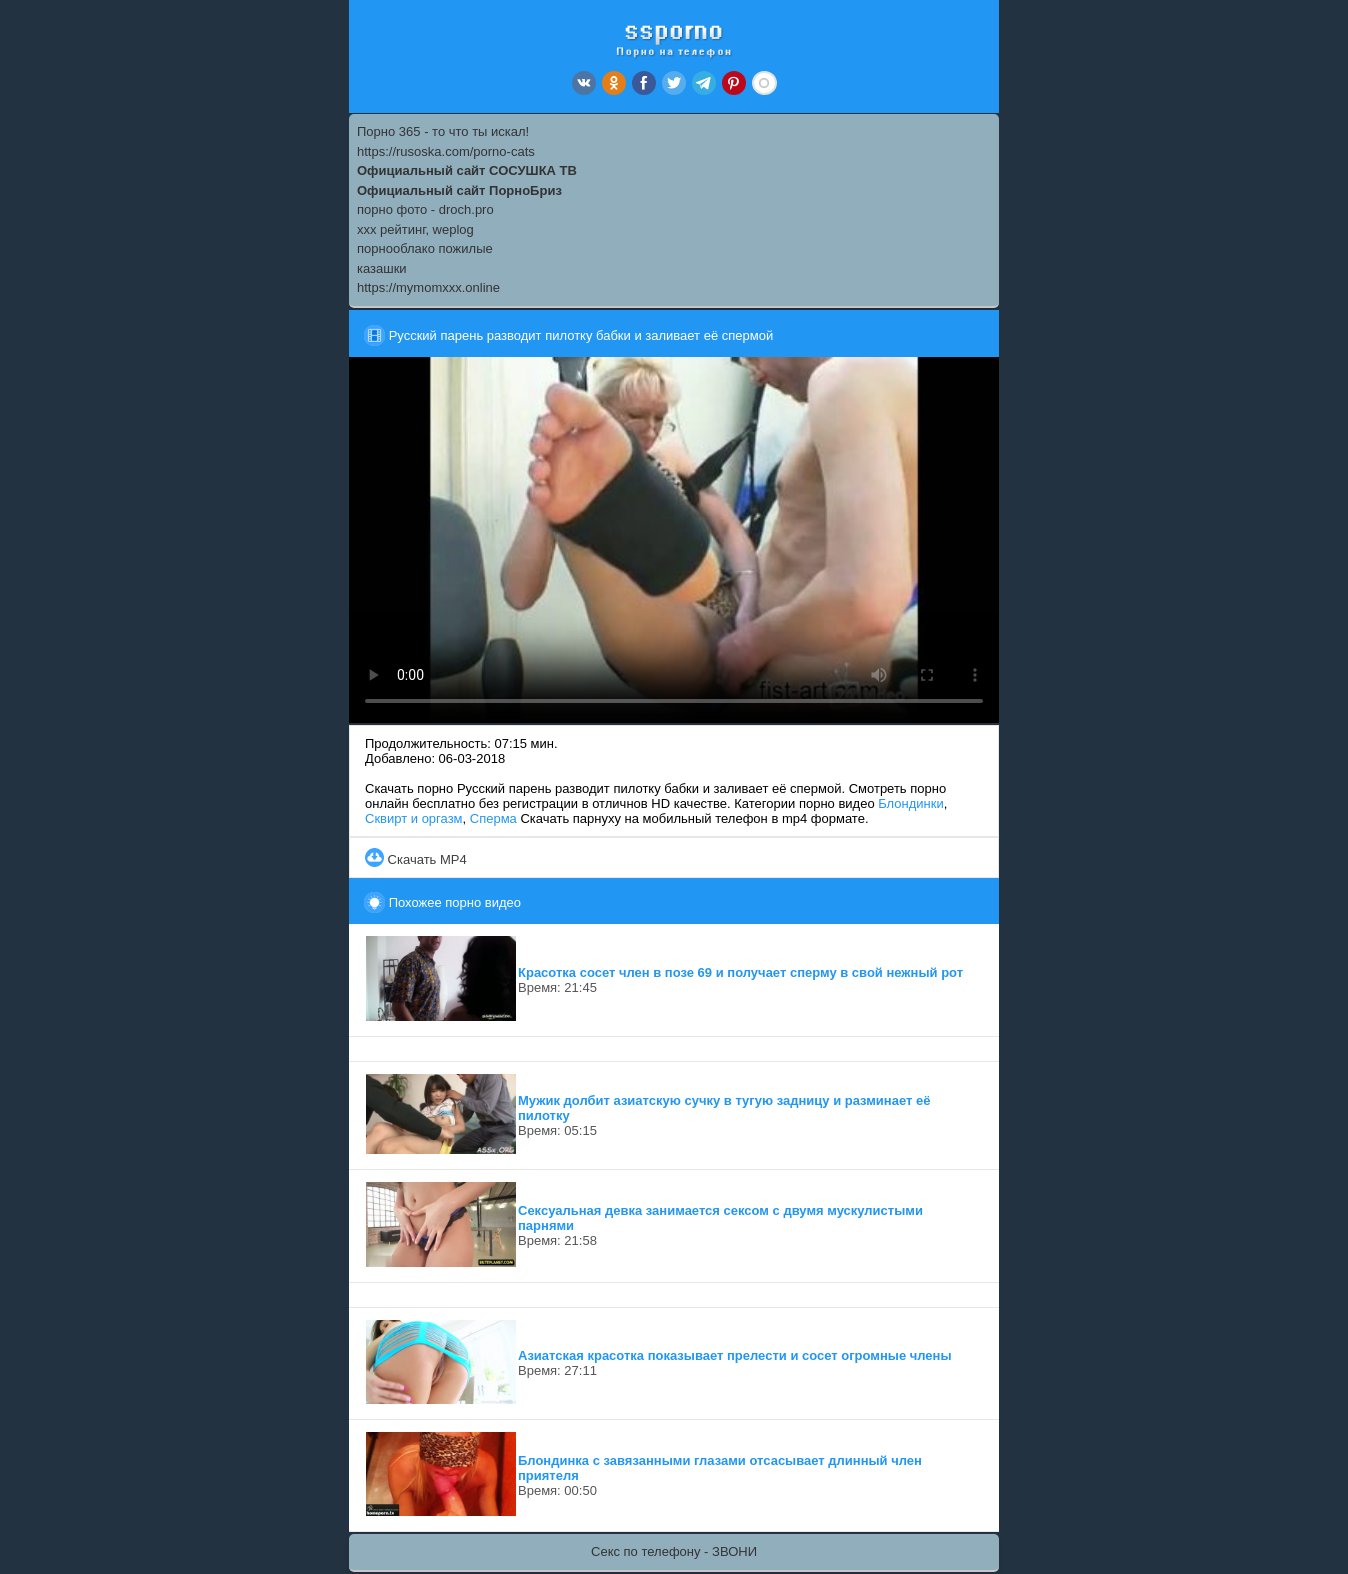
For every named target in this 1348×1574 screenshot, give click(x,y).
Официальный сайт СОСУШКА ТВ (467, 170)
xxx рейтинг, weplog (415, 229)
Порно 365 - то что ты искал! (443, 131)
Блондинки (911, 803)
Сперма (493, 818)
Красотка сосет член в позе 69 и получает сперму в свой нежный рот (740, 972)
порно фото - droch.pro (425, 209)
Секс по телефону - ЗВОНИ (674, 1551)
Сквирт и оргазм (414, 818)
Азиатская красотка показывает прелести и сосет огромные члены (735, 1355)
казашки (382, 268)
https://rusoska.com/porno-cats (446, 151)
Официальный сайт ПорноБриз (459, 190)
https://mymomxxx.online (428, 287)
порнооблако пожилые (425, 248)
